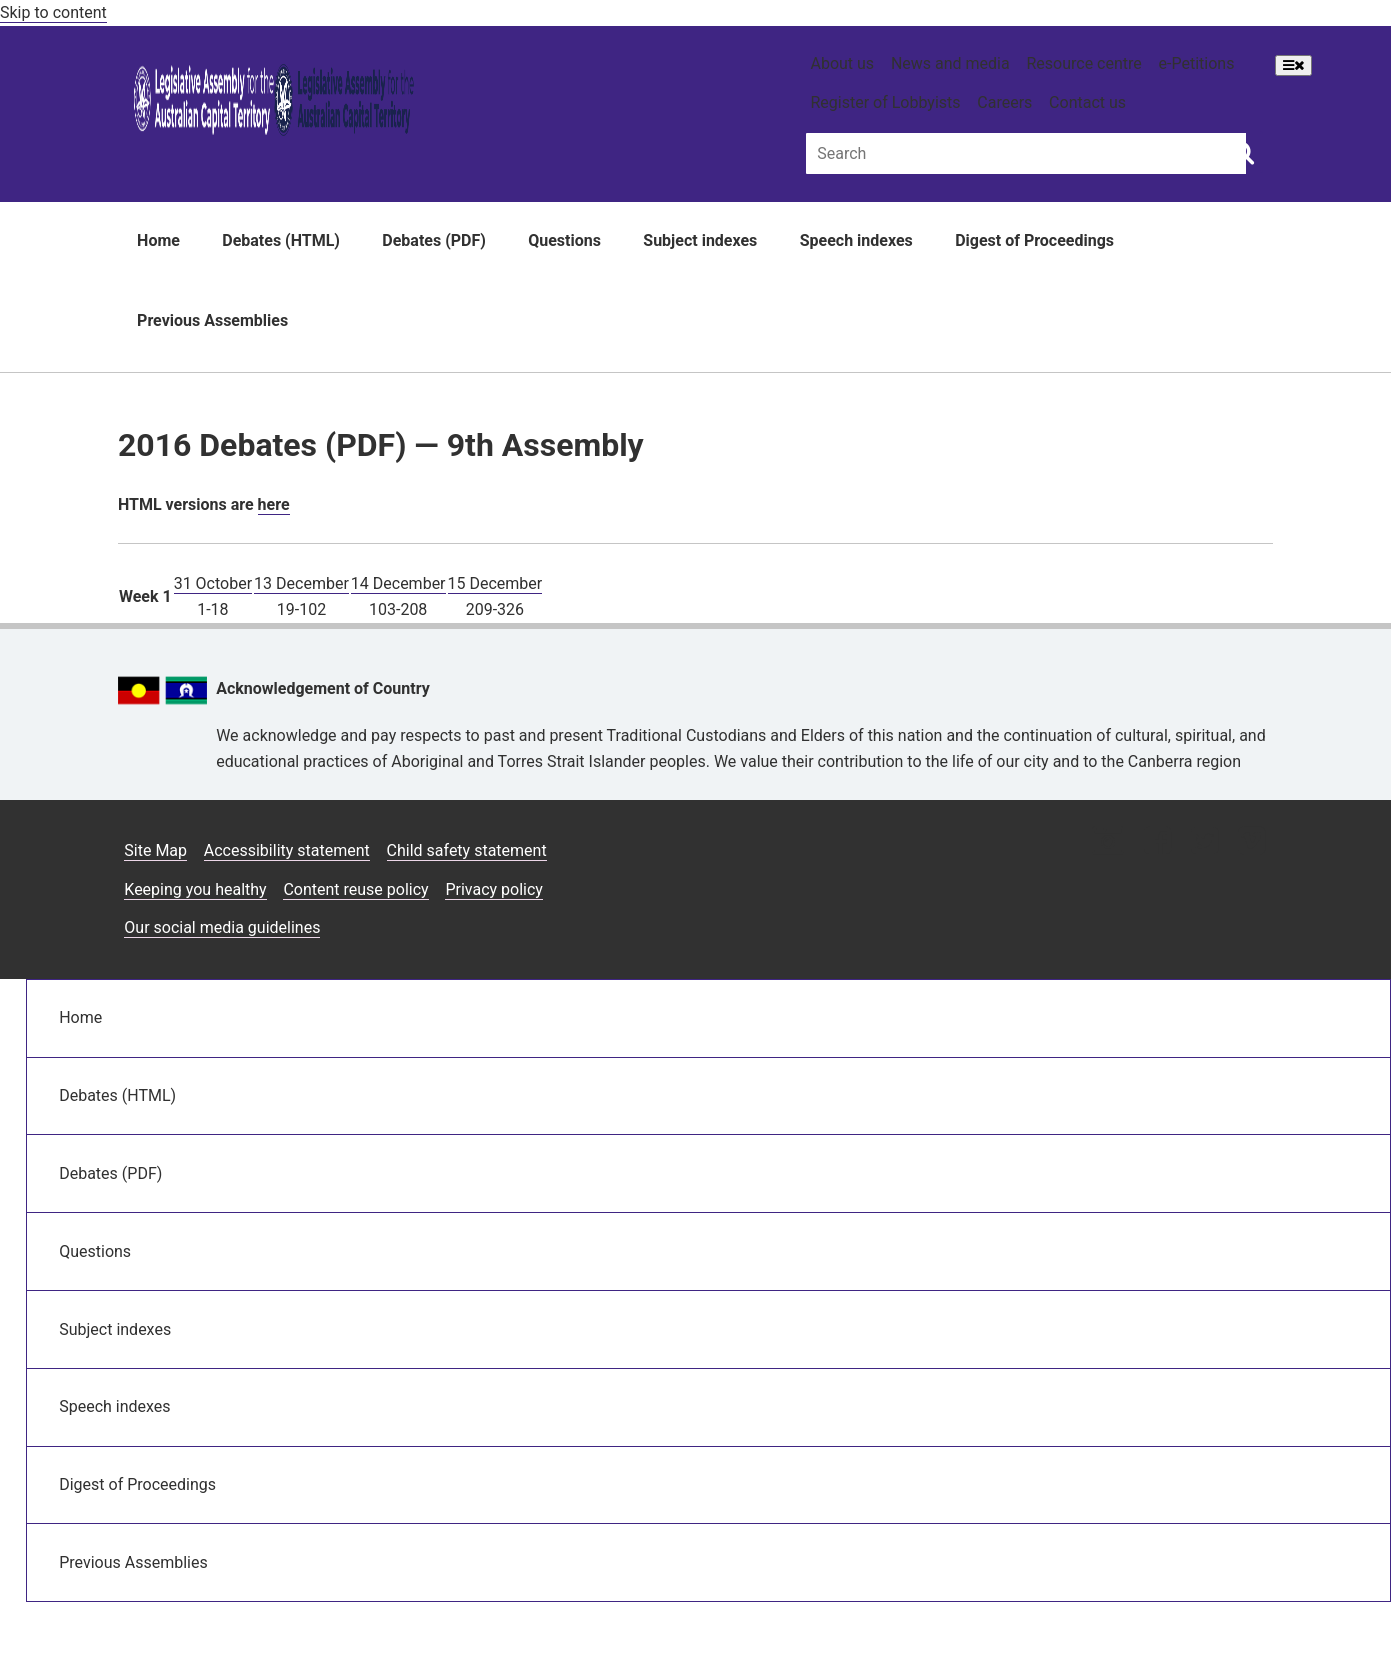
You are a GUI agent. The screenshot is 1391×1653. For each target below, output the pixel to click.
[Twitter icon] (1204, 842)
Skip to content (53, 12)
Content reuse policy (355, 889)
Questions (564, 240)
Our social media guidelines (222, 927)
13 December (301, 583)
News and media (950, 63)
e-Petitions (1197, 63)
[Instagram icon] (1108, 842)
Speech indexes (856, 240)
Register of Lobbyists (885, 102)
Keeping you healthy (195, 889)
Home (158, 240)
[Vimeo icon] (1251, 842)
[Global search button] (1242, 152)
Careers (1004, 102)
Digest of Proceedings (1034, 240)
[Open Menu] (1293, 65)
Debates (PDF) (434, 240)
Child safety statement (467, 850)
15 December (495, 583)
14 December (398, 583)
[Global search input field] (1026, 153)
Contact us (1087, 102)
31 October (213, 583)
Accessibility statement (287, 850)
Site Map (155, 850)
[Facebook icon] (1157, 842)
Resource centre (1083, 63)
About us (842, 63)
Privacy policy (494, 889)
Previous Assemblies (212, 320)
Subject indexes (700, 240)
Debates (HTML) (281, 240)
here (274, 504)
